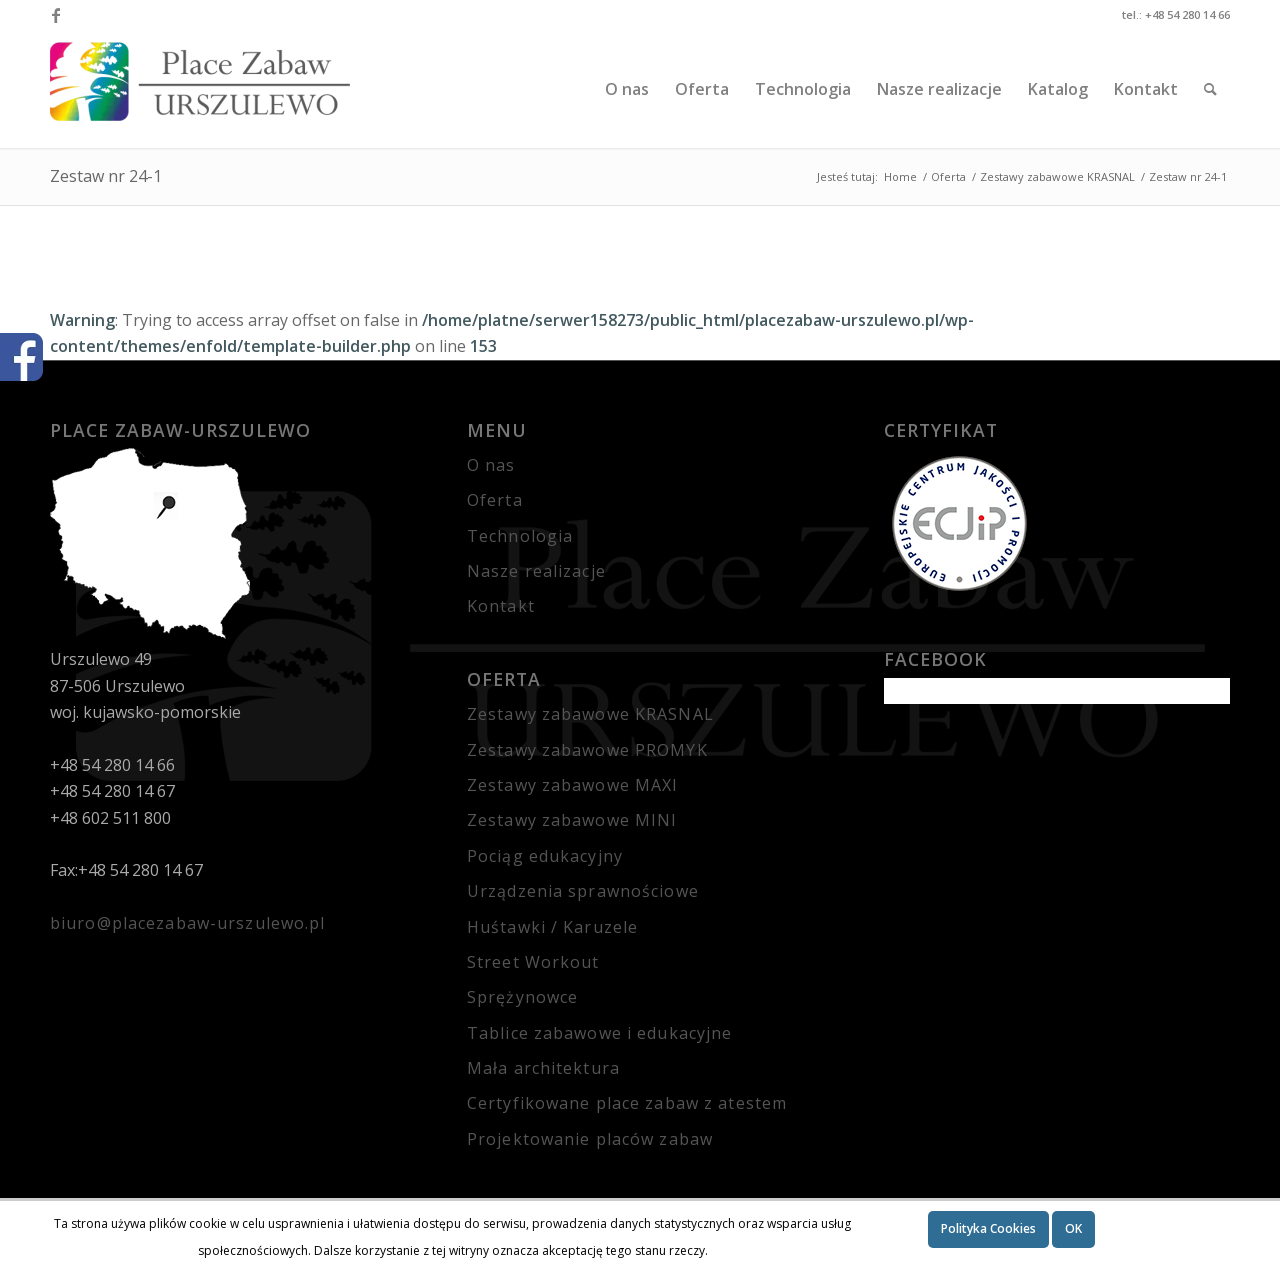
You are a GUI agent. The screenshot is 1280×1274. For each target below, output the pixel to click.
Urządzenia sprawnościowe (583, 891)
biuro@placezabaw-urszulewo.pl (187, 923)
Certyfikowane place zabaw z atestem (627, 1103)
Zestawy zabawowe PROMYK (587, 750)
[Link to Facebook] (56, 15)
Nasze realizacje (536, 571)
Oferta (495, 500)
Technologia (520, 536)
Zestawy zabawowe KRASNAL (590, 714)
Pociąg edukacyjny (545, 856)
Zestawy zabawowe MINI (572, 820)
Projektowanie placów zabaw (590, 1139)
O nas (491, 465)
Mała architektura (543, 1068)
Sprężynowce (522, 997)
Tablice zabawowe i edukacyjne (599, 1033)
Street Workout (533, 962)
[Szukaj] (1210, 89)
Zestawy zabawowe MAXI (573, 785)
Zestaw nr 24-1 (106, 176)
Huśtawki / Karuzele (552, 927)
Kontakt (501, 606)
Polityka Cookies (988, 1228)
